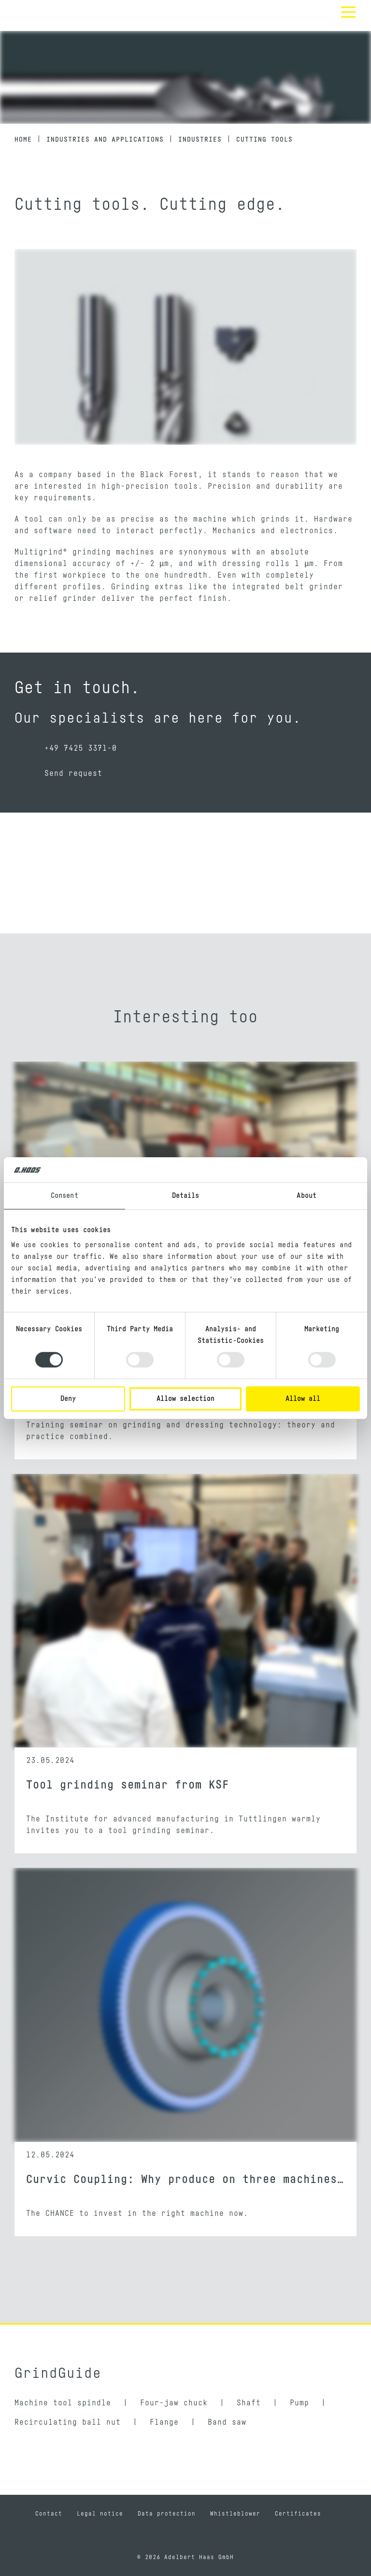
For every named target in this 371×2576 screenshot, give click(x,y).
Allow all (302, 1398)
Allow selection (185, 1398)
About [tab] (306, 1195)
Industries (200, 139)
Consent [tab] (64, 1195)
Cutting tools (264, 139)
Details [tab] (186, 1195)
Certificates (298, 2514)
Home (23, 139)
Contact (48, 2514)
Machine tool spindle (62, 2403)
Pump (299, 2403)
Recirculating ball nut (67, 2422)
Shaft (249, 2403)
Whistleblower (235, 2514)
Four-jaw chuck (174, 2403)
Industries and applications (105, 139)
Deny (68, 1398)
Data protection (167, 2514)
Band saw (227, 2422)
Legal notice (100, 2514)
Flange (164, 2422)
